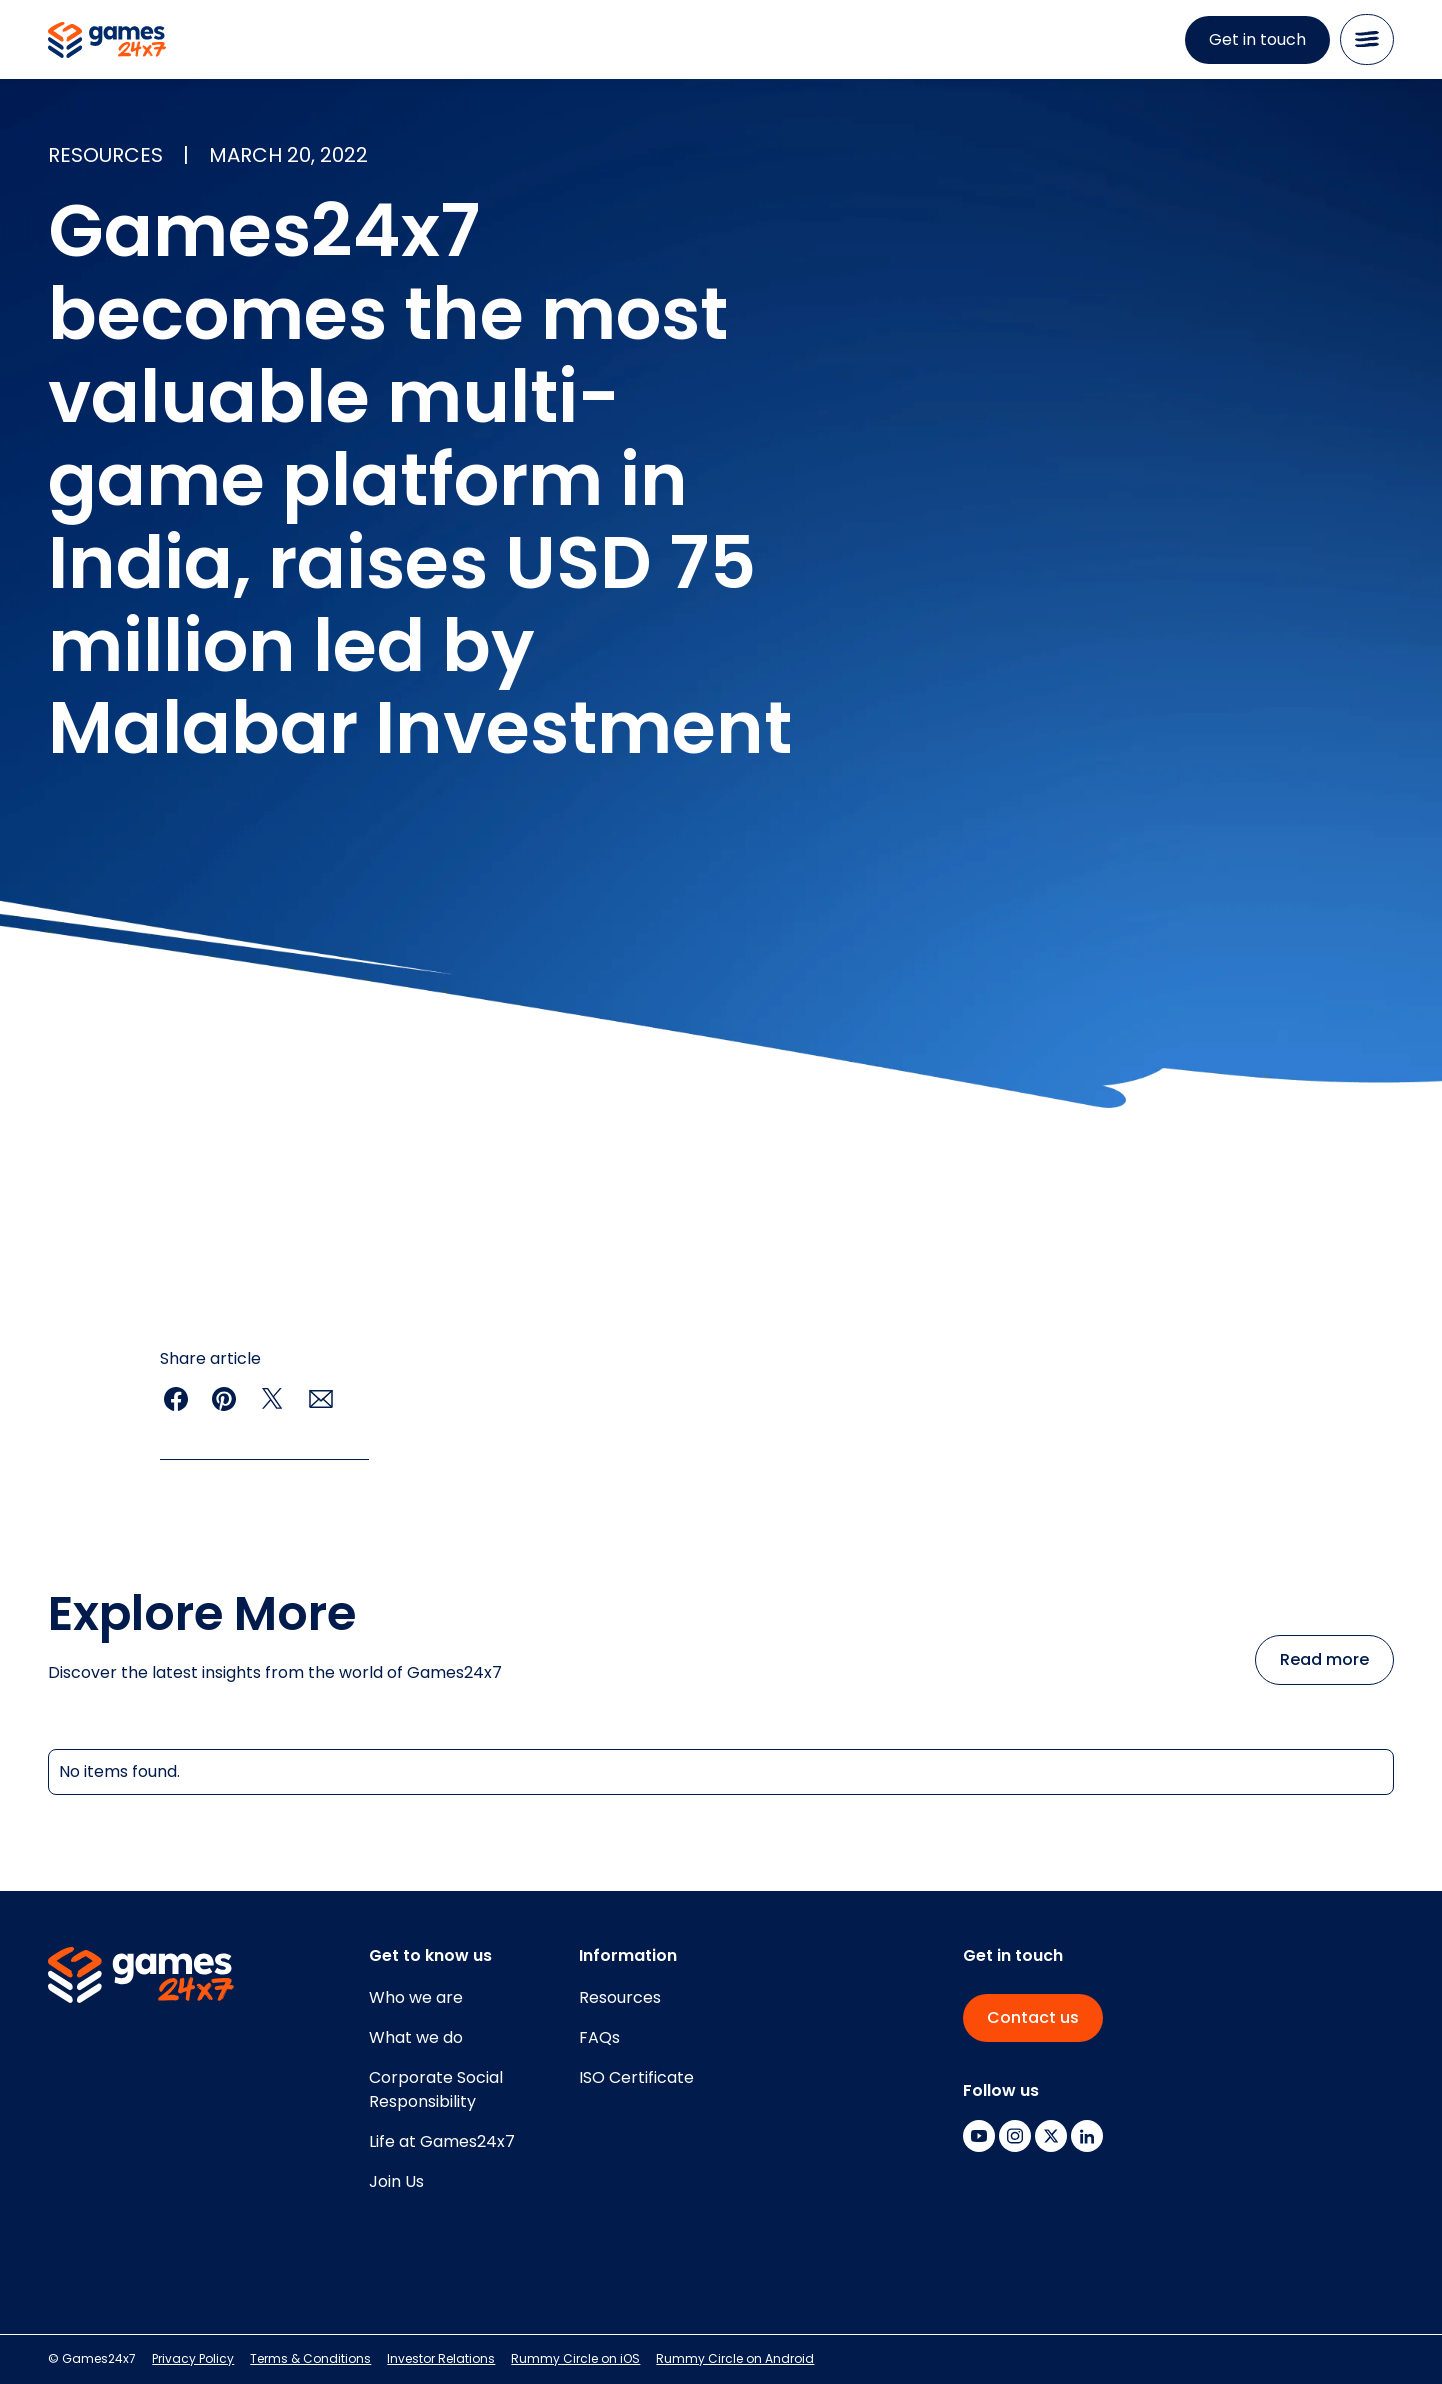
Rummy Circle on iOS (575, 2358)
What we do (416, 2037)
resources (105, 155)
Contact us (1033, 2017)
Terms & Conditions (310, 2358)
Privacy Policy (193, 2358)
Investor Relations (441, 2358)
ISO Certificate (636, 2077)
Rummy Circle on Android (735, 2358)
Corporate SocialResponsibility (436, 2089)
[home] (107, 40)
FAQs (599, 2037)
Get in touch (1257, 39)
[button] (1367, 39)
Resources (620, 1997)
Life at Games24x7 (442, 2141)
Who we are (416, 1997)
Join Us (396, 2181)
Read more (1324, 1659)
